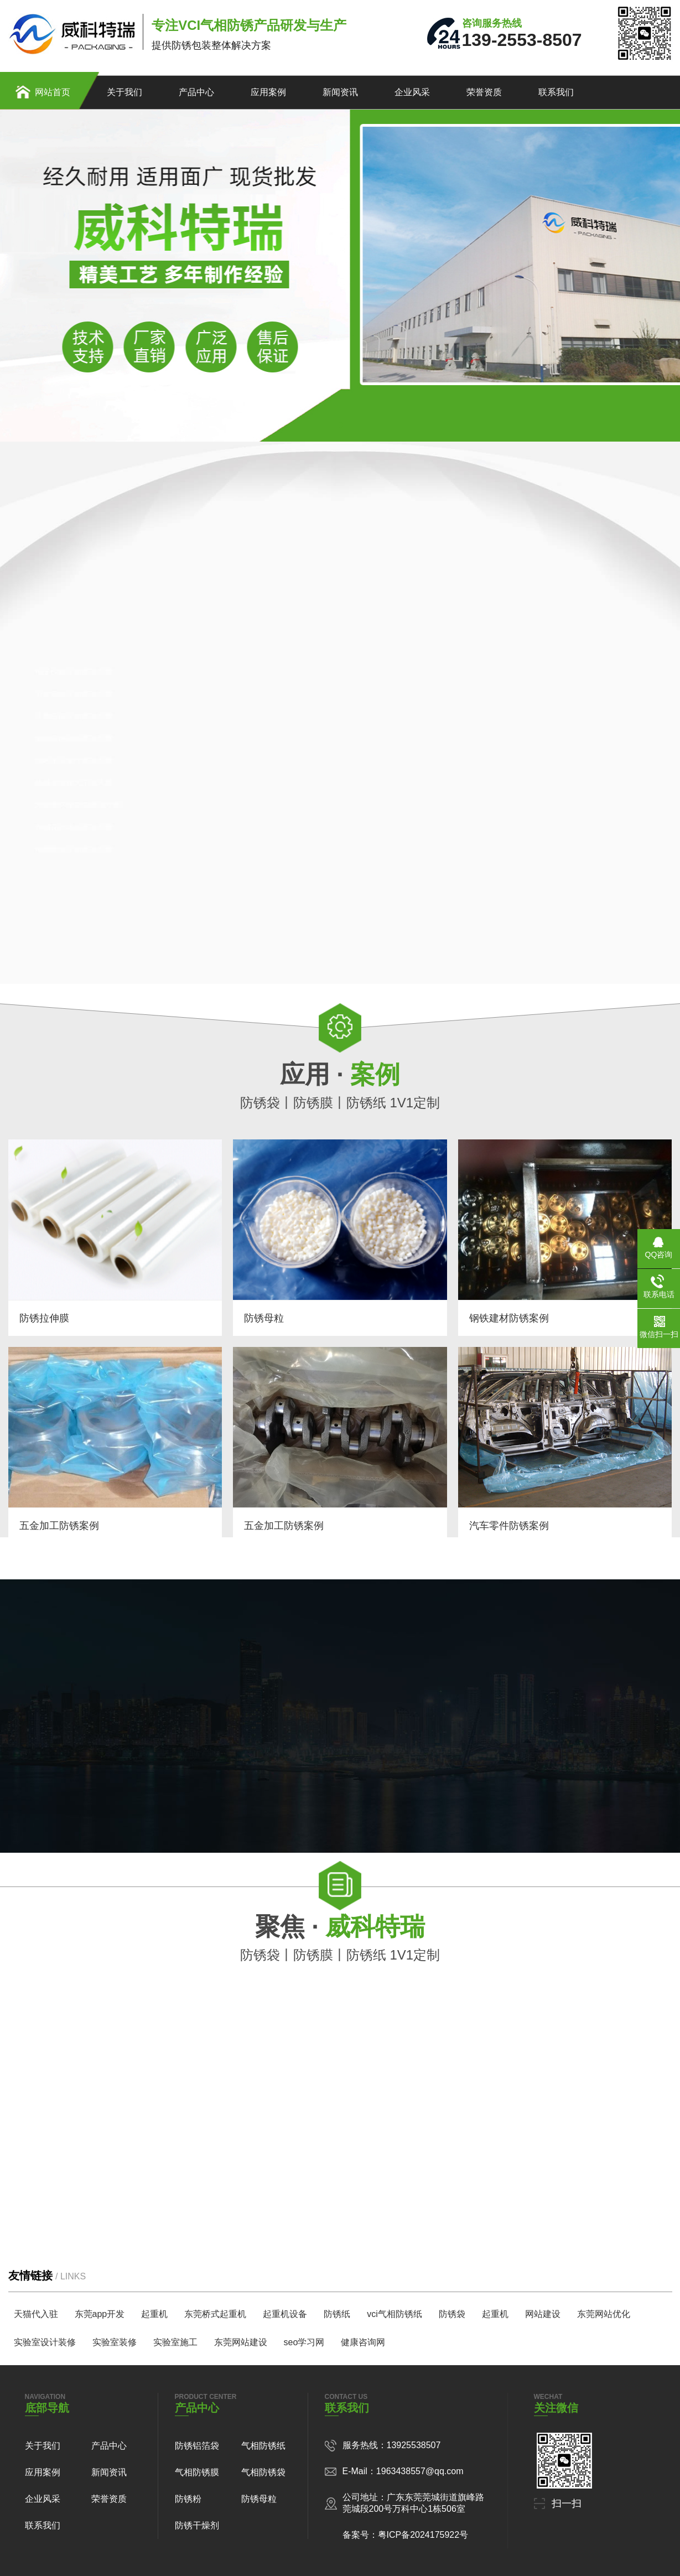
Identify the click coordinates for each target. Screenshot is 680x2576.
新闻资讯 (340, 92)
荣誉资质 (484, 92)
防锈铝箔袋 (197, 2445)
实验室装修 (114, 2342)
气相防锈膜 (197, 2472)
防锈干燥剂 (197, 2525)
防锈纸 (337, 2314)
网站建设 (542, 2314)
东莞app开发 (100, 2314)
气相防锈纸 (263, 2445)
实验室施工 (175, 2342)
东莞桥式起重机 (215, 2314)
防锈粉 (188, 2499)
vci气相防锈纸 (394, 2314)
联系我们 (556, 92)
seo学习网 (304, 2342)
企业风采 (412, 92)
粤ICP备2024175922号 (423, 2534)
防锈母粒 (259, 2499)
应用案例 (268, 92)
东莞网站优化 (603, 2314)
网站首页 (52, 92)
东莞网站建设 (240, 2342)
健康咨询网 (363, 2342)
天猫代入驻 (36, 2314)
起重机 (154, 2314)
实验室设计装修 (45, 2342)
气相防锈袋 (263, 2472)
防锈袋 (452, 2314)
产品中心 (196, 92)
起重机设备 (285, 2314)
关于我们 (124, 92)
